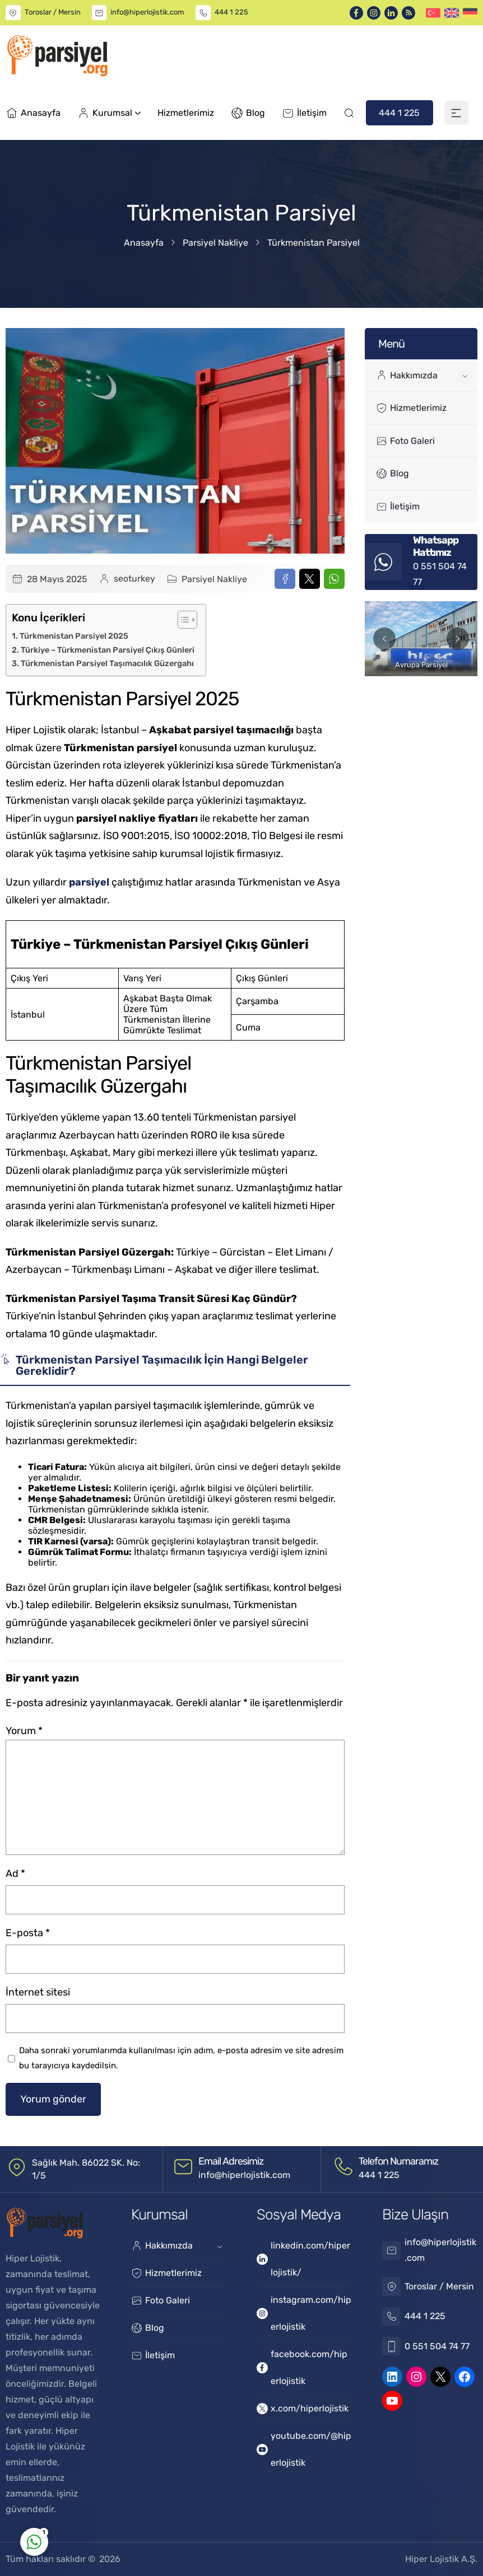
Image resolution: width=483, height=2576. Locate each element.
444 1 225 (231, 12)
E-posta (28, 1933)
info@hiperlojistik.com (147, 12)
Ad (15, 1873)
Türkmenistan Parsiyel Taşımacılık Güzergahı (107, 663)
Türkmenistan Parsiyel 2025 (74, 636)
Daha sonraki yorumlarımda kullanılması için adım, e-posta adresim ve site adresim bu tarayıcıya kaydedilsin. (181, 2057)
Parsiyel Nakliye (215, 242)
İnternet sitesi (38, 1992)
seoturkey (134, 578)
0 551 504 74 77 (437, 2346)
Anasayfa (144, 242)
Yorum (24, 1731)
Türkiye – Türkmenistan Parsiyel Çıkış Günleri (107, 650)
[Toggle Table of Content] (181, 619)
